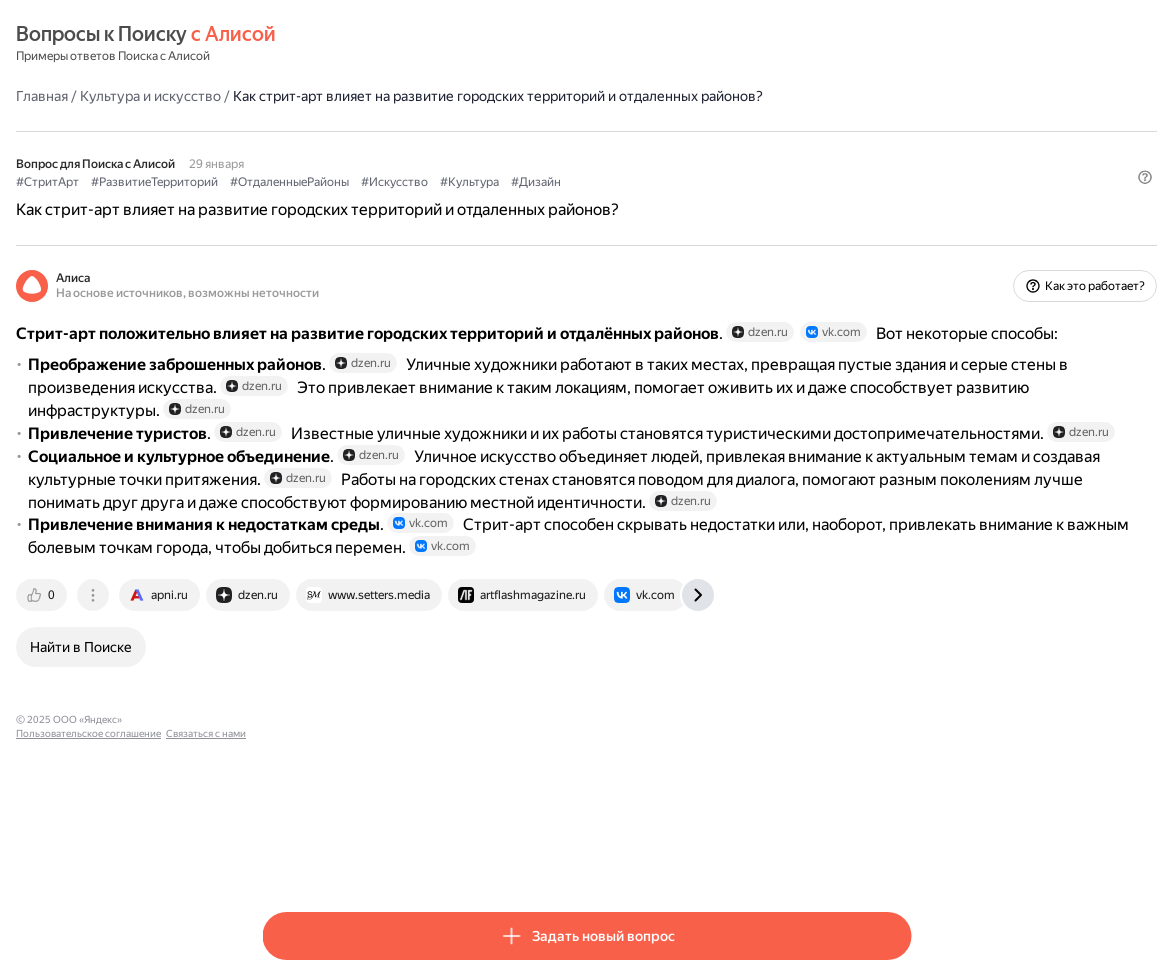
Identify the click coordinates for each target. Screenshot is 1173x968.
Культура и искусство (396, 95)
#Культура (715, 201)
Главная (288, 95)
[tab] (289, 762)
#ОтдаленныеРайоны (535, 201)
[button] (899, 235)
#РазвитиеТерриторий (400, 201)
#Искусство (640, 201)
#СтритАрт (293, 201)
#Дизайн (782, 201)
